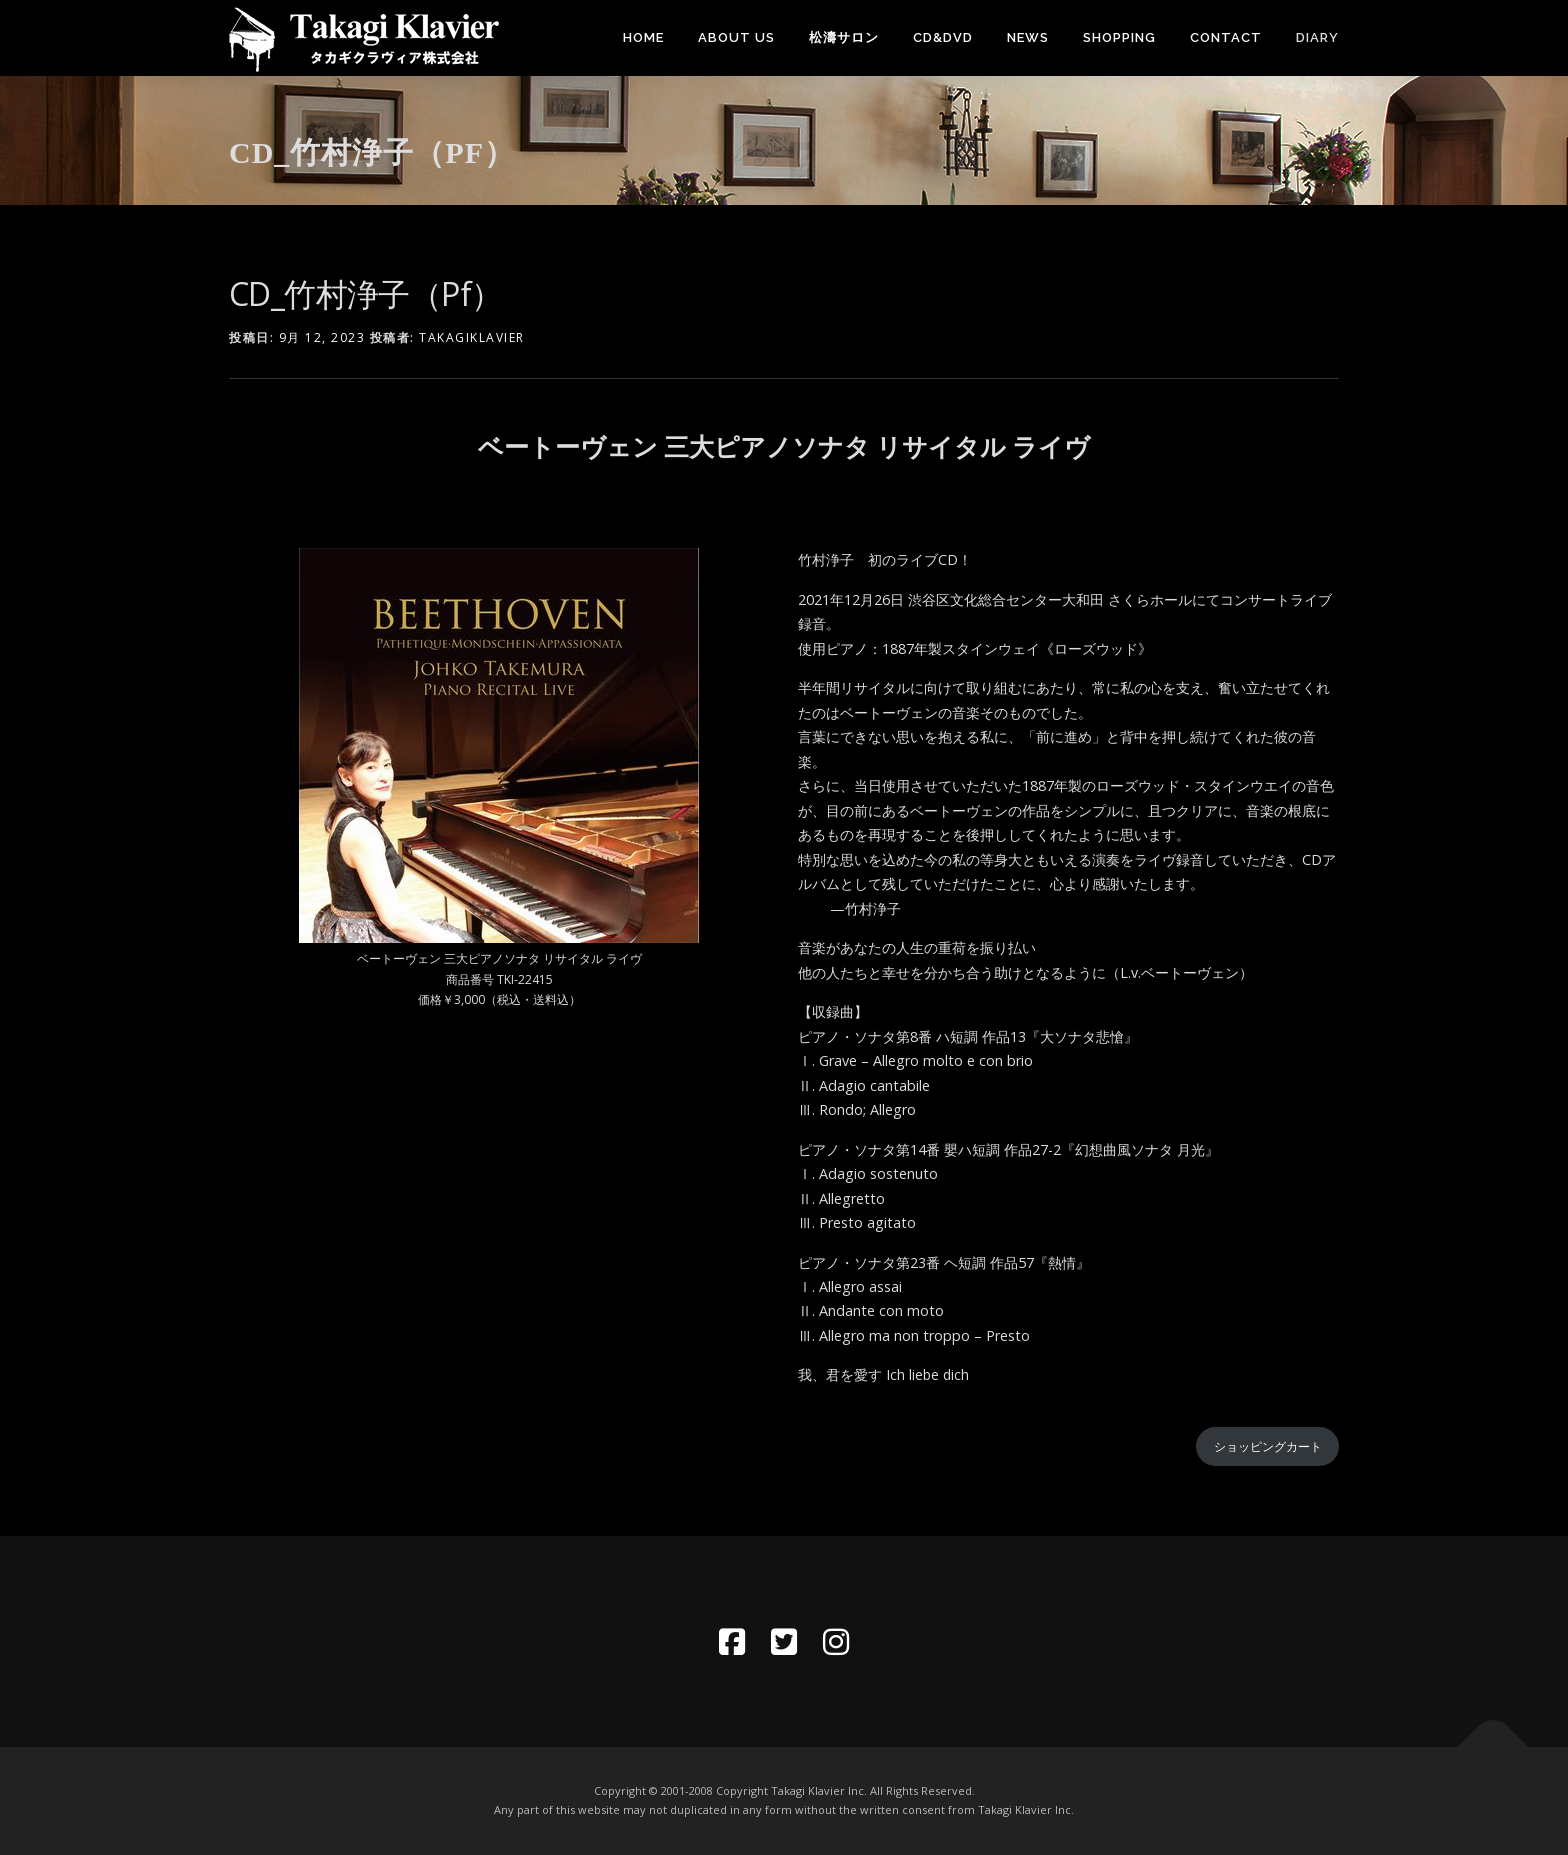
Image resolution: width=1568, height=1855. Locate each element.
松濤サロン (844, 37)
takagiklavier (472, 337)
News (1028, 37)
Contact (1226, 37)
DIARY (1317, 37)
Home (643, 37)
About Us (736, 37)
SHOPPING (1119, 37)
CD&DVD (943, 37)
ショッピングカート (1268, 1446)
